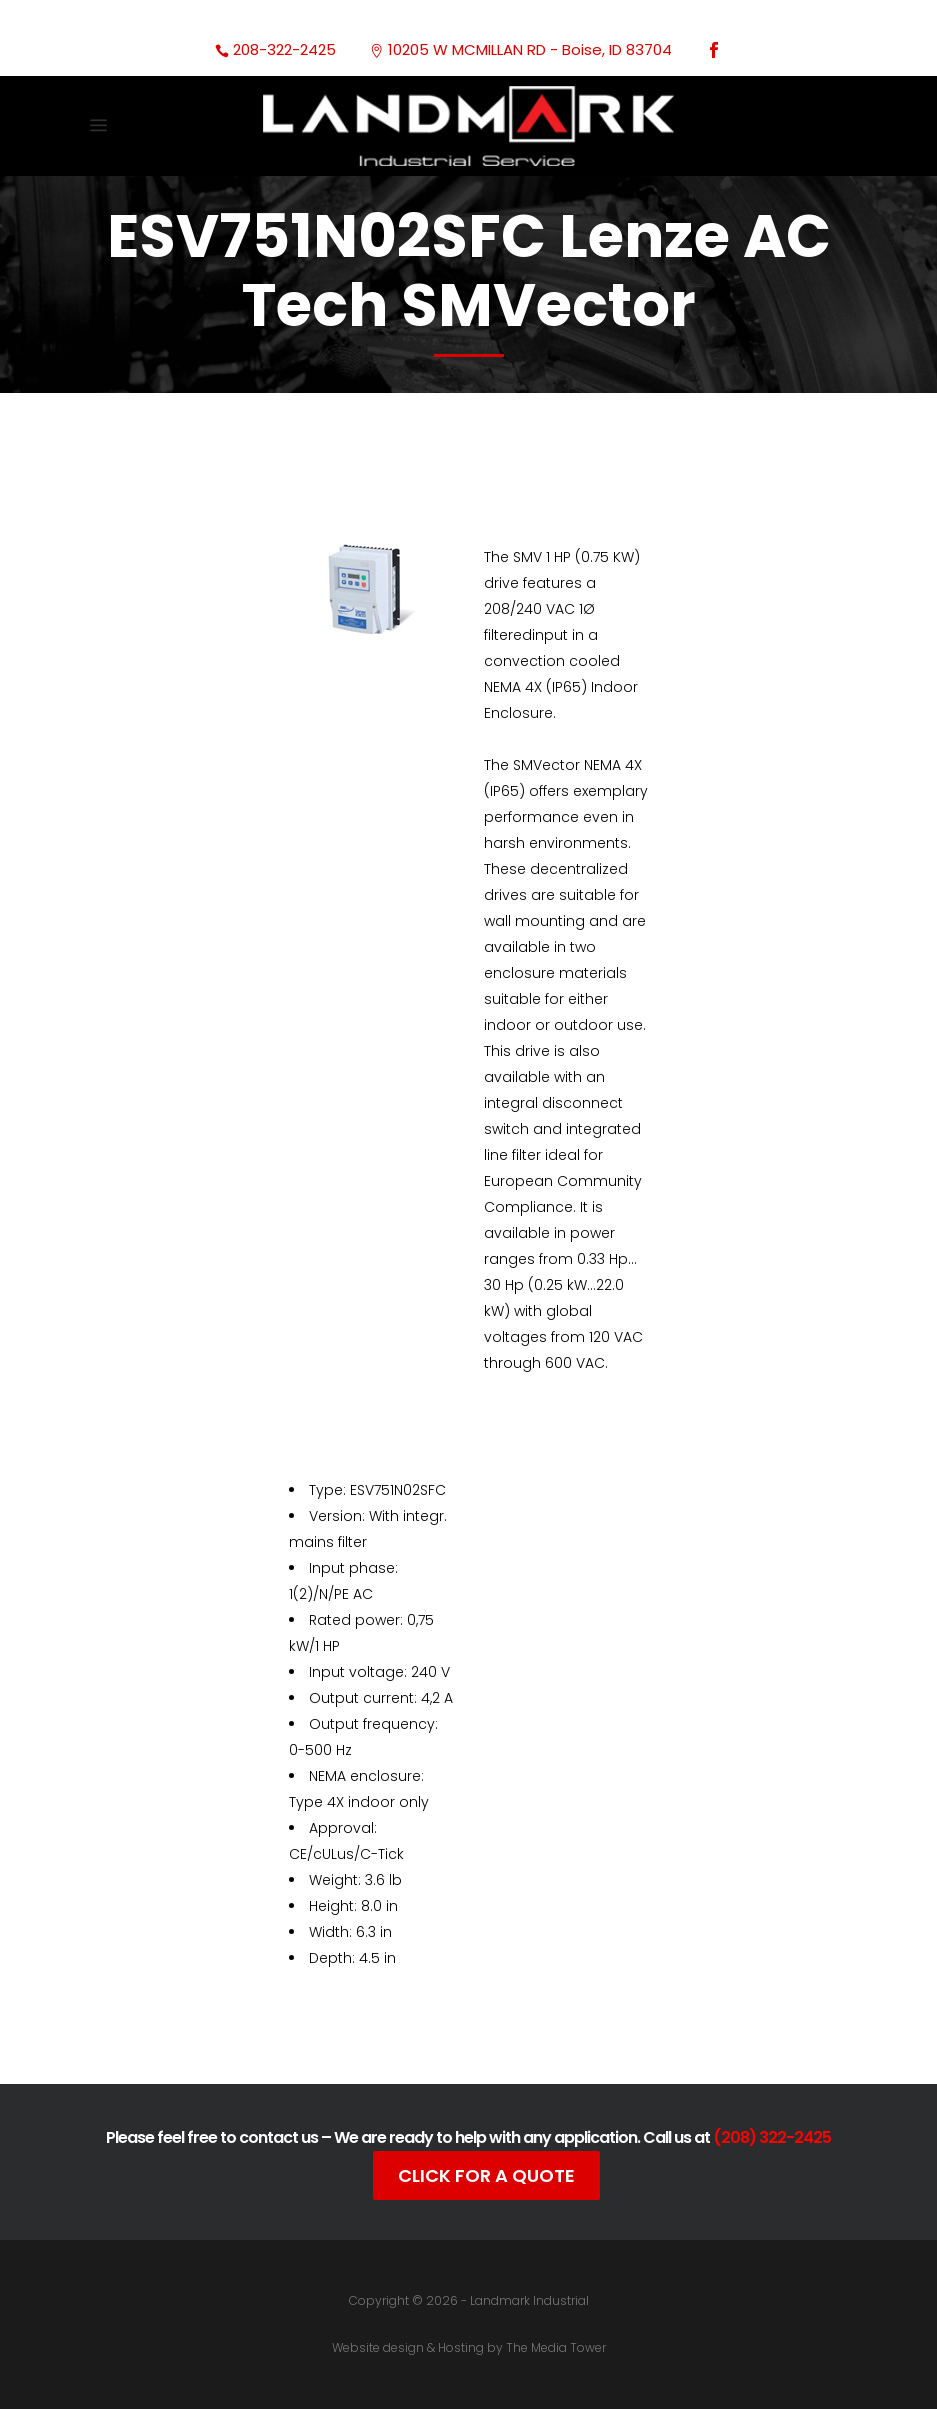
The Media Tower (556, 2347)
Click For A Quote (486, 2175)
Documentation (439, 2015)
